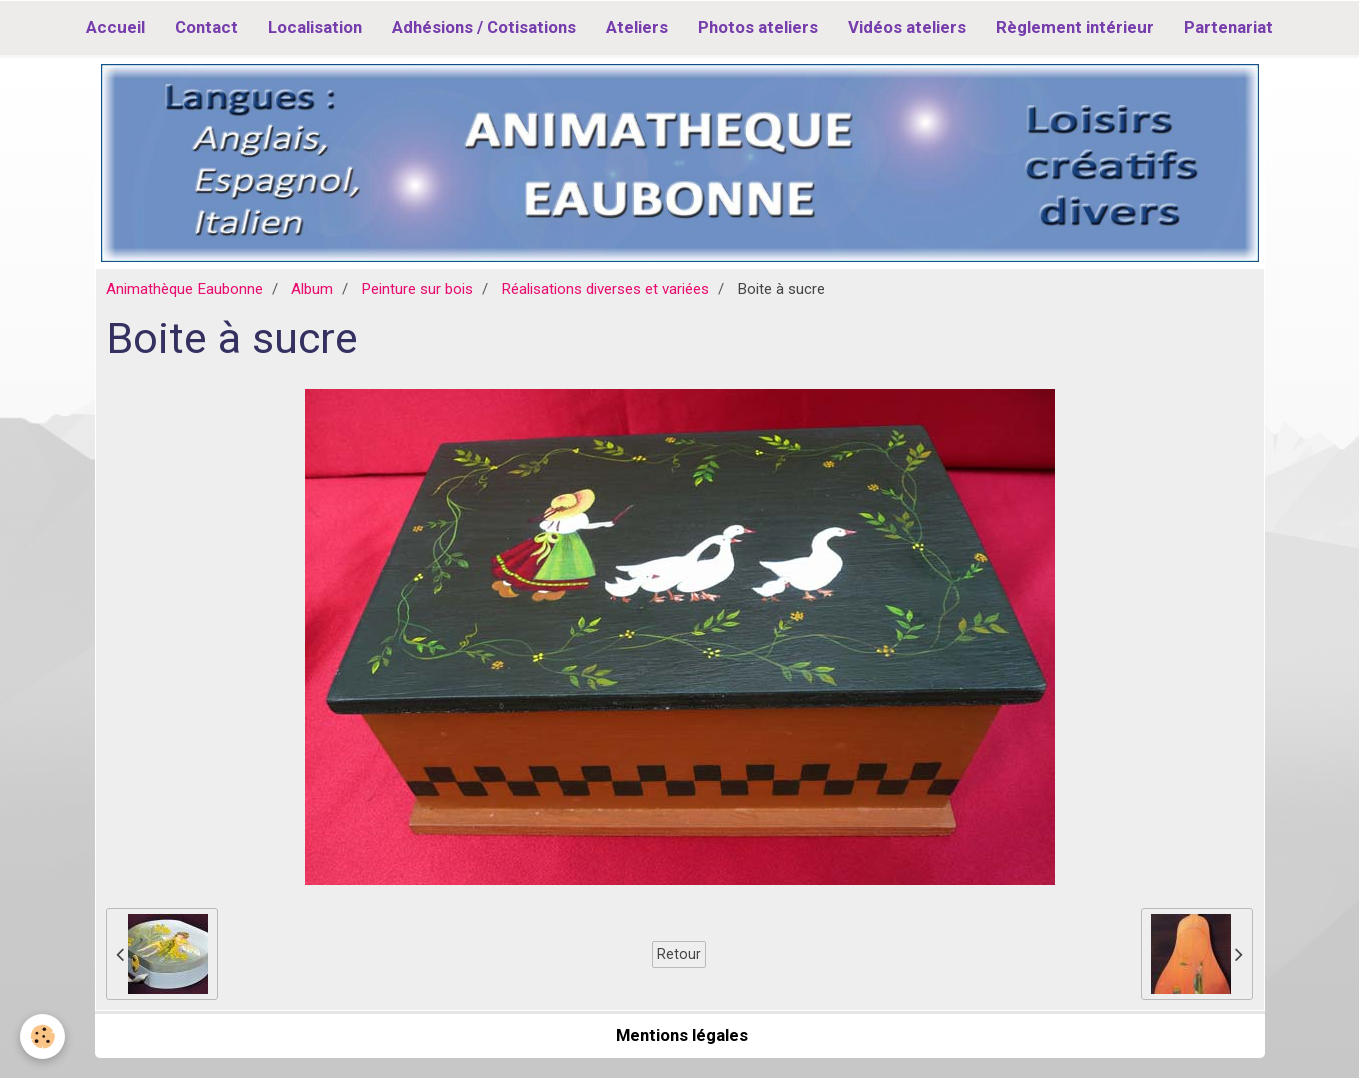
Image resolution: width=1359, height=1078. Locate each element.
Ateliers (637, 27)
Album (312, 289)
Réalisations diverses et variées (605, 289)
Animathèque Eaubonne (184, 289)
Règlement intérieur (1075, 27)
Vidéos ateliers (907, 27)
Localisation (315, 27)
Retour (679, 954)
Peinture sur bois (417, 289)
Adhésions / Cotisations (484, 27)
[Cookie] (42, 1036)
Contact (206, 27)
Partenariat (1228, 27)
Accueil (115, 27)
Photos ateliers (758, 27)
